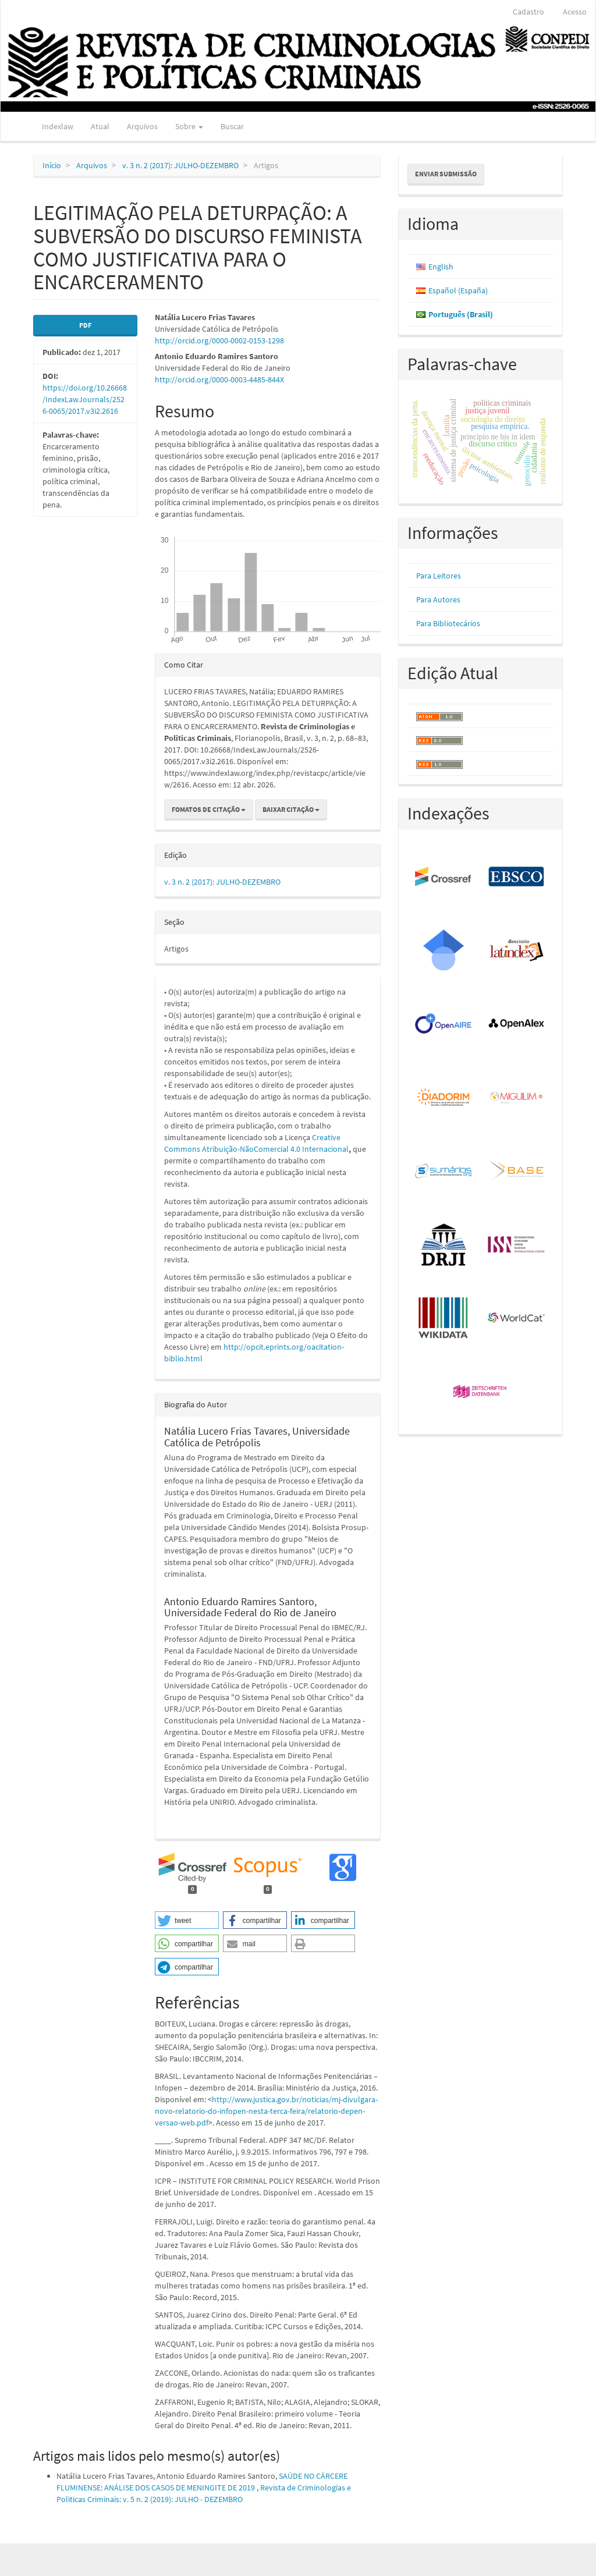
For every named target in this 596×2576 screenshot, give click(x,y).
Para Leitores (438, 575)
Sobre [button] (189, 126)
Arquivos (142, 126)
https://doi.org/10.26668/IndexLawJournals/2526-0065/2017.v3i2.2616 (84, 399)
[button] (187, 1920)
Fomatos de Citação (209, 809)
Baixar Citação (291, 809)
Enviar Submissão (446, 173)
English (440, 266)
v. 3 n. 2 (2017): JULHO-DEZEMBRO (180, 165)
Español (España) (458, 290)
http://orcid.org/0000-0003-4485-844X (219, 379)
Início (51, 165)
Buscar (232, 126)
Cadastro (528, 11)
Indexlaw (57, 126)
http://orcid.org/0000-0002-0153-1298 (219, 340)
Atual (100, 126)
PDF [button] (85, 325)
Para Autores (438, 599)
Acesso (575, 11)
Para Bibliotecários (448, 623)
